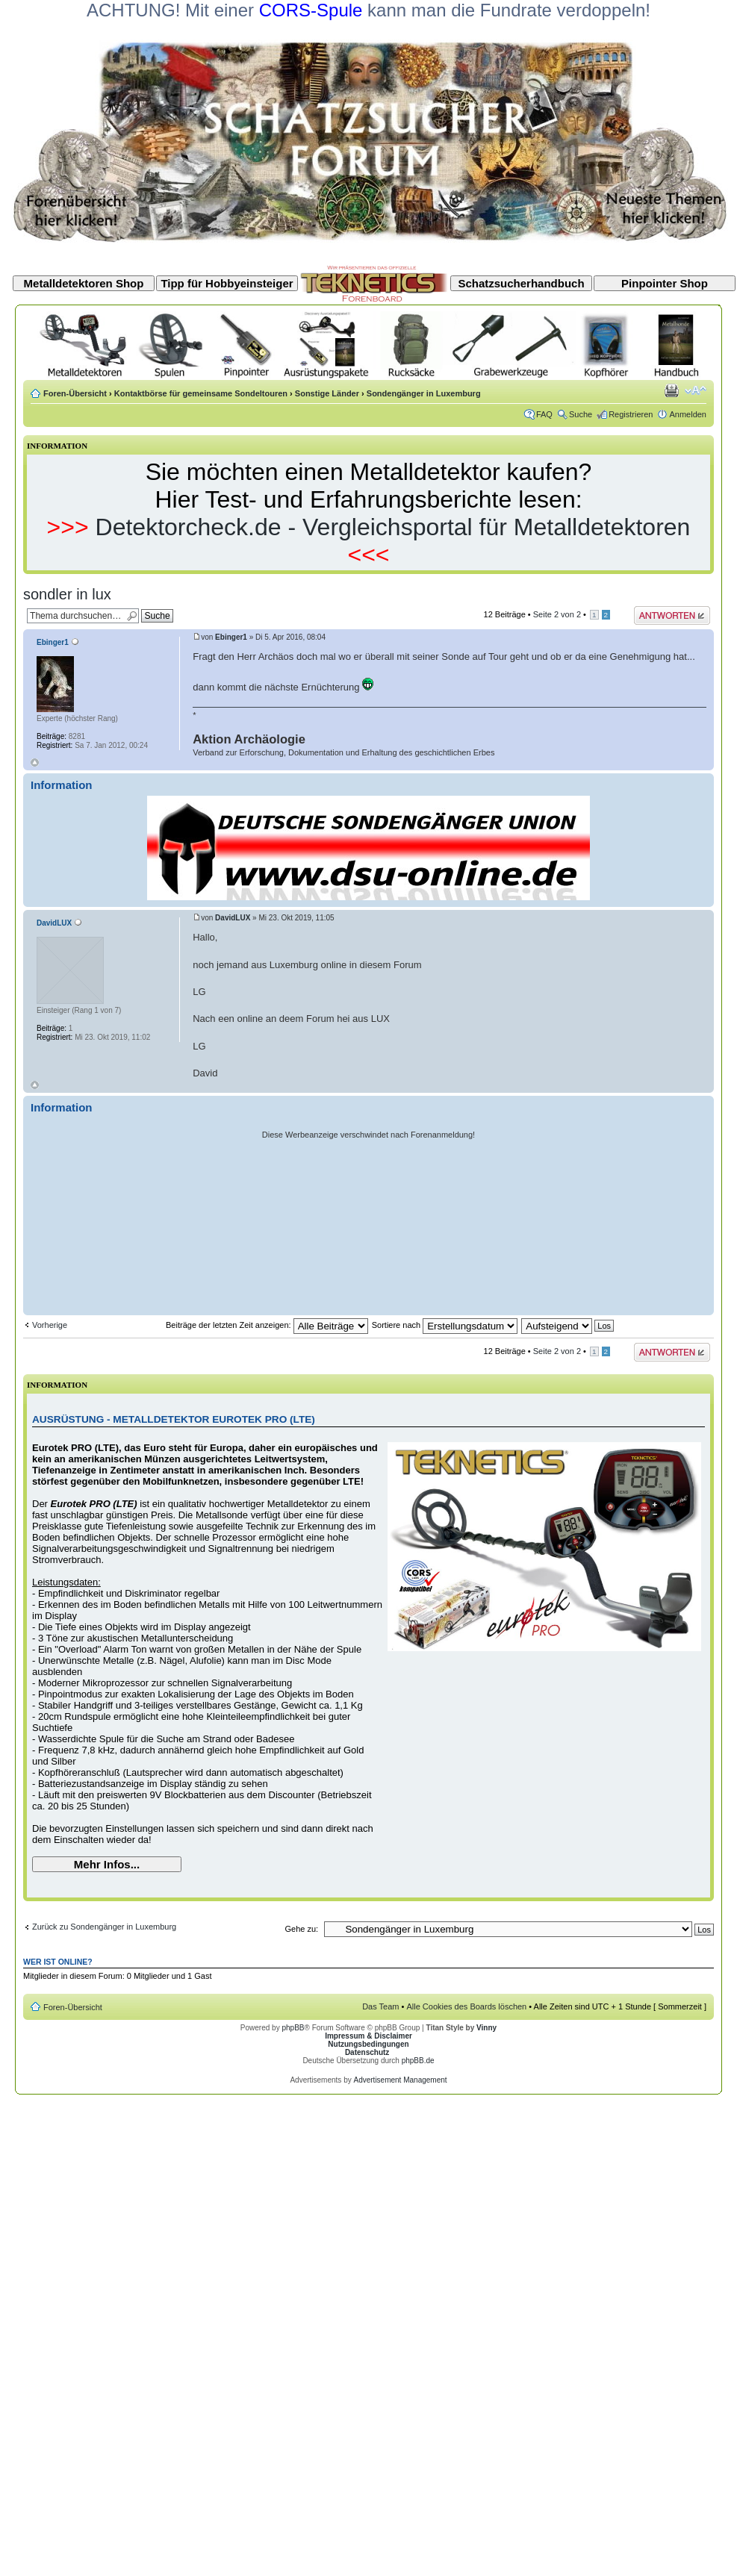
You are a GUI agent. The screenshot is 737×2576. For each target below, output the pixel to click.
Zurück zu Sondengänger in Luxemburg (104, 1926)
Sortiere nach (444, 1324)
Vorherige (49, 1324)
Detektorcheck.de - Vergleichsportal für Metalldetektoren (393, 527)
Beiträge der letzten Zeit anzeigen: (267, 1324)
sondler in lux (67, 594)
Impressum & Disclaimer (368, 2036)
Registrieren (631, 414)
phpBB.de (418, 2060)
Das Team (380, 2006)
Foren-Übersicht (75, 393)
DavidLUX (232, 918)
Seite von (557, 614)
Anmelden (687, 414)
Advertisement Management (400, 2080)
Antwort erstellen (672, 615)
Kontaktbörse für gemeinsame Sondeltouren (200, 393)
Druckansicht (673, 390)
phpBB (293, 2028)
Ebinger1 (231, 637)
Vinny (486, 2028)
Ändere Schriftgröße (695, 390)
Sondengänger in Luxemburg (424, 393)
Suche (580, 414)
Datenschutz (367, 2052)
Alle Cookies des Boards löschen (466, 2006)
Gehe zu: (301, 1928)
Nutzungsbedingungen (368, 2044)
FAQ (544, 414)
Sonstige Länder (327, 393)
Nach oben (35, 762)
